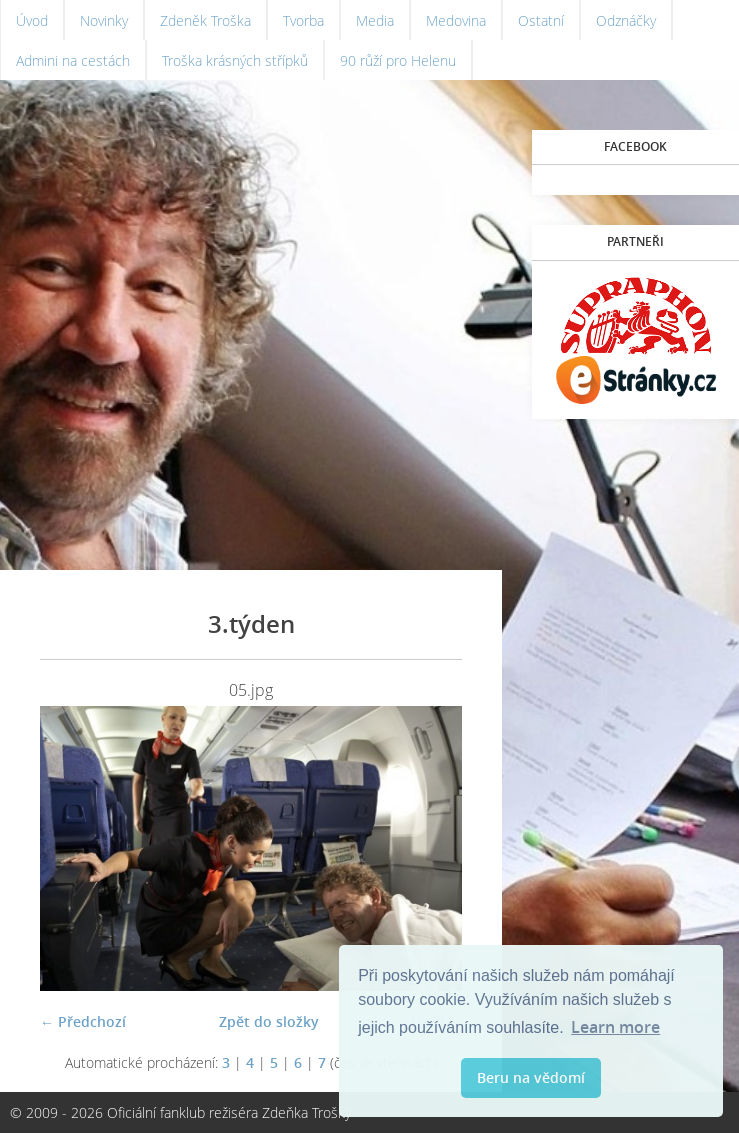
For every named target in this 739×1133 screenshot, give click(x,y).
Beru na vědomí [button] (531, 1077)
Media (375, 20)
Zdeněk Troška (205, 20)
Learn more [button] (615, 1027)
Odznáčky (626, 20)
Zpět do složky (269, 1021)
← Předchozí (83, 1021)
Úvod (32, 20)
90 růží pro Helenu (398, 60)
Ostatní (541, 20)
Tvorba (303, 20)
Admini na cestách (73, 60)
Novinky (104, 20)
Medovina (456, 20)
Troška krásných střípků (235, 60)
